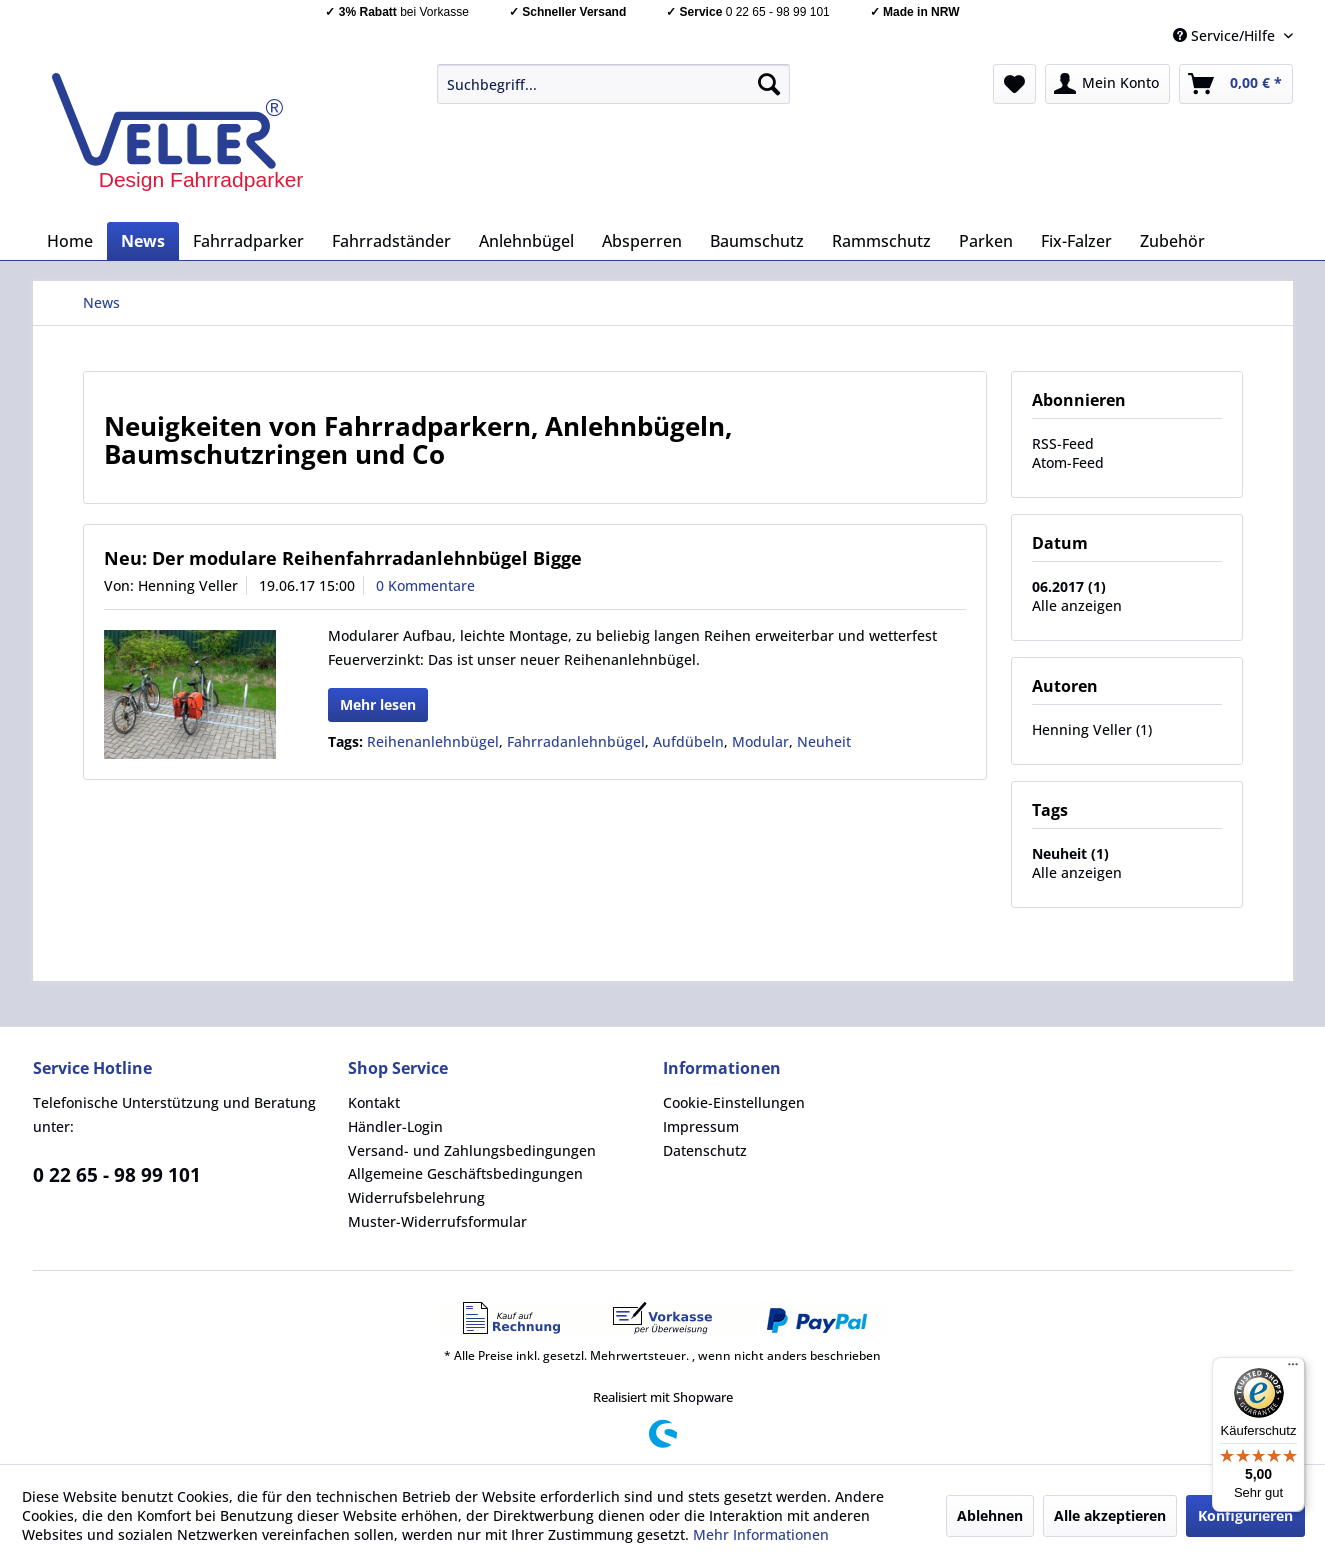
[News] (143, 241)
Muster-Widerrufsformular (437, 1221)
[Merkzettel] (1014, 84)
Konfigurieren (1245, 1515)
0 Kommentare (425, 585)
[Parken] (986, 241)
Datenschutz (705, 1150)
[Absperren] (642, 241)
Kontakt (374, 1102)
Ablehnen (990, 1515)
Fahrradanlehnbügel (576, 741)
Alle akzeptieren (1110, 1515)
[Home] (70, 241)
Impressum (701, 1126)
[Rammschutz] (881, 241)
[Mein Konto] (1107, 84)
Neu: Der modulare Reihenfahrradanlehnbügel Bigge (343, 558)
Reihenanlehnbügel (433, 741)
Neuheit (824, 741)
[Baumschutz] (757, 241)
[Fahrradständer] (391, 241)
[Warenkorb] (1236, 84)
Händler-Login (395, 1126)
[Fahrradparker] (248, 241)
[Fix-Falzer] (1076, 241)
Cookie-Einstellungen (734, 1102)
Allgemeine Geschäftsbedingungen (465, 1173)
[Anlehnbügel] (526, 241)
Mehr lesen (378, 704)
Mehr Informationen (761, 1534)
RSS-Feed (1063, 443)
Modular (760, 741)
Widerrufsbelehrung (416, 1197)
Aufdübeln (688, 741)
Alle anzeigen (1077, 605)
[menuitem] (613, 84)
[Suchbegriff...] (613, 84)
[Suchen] (769, 84)
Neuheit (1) (1070, 853)
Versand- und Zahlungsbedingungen (472, 1150)
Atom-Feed (1068, 462)
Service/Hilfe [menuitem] (1226, 35)
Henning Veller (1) (1092, 729)
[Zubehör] (1172, 241)
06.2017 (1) (1069, 586)
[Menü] (1293, 1369)
